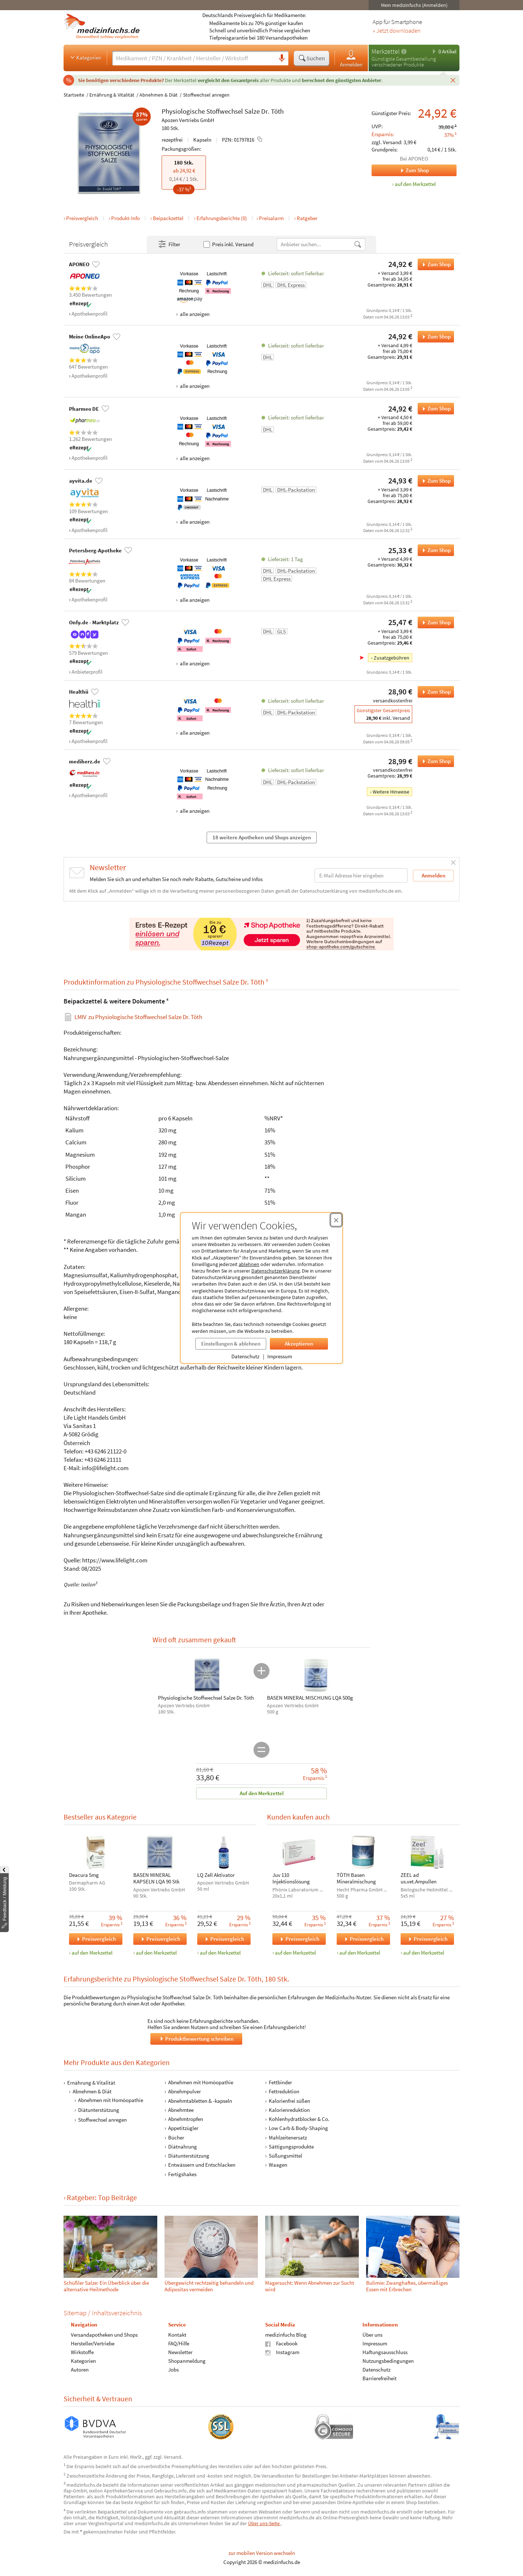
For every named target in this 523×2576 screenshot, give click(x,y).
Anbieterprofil (87, 671)
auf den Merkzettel (92, 1952)
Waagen (278, 2165)
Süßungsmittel (285, 2155)
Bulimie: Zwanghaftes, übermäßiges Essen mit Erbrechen (407, 2286)
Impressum (279, 1356)
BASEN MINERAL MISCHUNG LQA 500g (310, 1698)
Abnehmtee (181, 2109)
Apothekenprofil (90, 313)
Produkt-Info (125, 218)
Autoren (80, 2369)
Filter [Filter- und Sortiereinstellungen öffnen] (169, 244)
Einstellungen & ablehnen (230, 1343)
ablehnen (249, 1264)
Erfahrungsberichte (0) (221, 218)
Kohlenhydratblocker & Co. (299, 2118)
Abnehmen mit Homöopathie (110, 2100)
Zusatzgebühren (391, 658)
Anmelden (351, 58)
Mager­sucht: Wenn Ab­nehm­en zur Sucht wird (309, 2286)
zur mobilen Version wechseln (261, 2553)
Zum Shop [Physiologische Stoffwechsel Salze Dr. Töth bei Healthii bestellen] (434, 692)
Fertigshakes (182, 2174)
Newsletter (180, 2352)
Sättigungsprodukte (291, 2146)
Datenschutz (245, 1356)
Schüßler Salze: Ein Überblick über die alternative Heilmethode (106, 2286)
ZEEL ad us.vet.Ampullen (419, 1878)
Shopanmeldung (187, 2361)
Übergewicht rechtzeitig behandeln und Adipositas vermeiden (209, 2286)
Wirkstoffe (82, 2352)
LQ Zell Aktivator (216, 1875)
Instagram (282, 2352)
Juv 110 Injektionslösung (291, 1878)
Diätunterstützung (98, 2109)
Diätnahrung (182, 2146)
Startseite (74, 95)
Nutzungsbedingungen (388, 2361)
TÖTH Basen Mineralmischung (356, 1878)
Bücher (176, 2137)
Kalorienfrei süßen (289, 2100)
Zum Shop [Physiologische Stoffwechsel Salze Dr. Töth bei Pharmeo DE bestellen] (434, 408)
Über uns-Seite (264, 2523)
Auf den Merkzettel (262, 1793)
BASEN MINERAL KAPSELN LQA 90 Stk (156, 1878)
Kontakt (177, 2335)
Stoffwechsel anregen (206, 95)
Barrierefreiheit (379, 2378)
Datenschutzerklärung (275, 1270)
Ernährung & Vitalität (111, 95)
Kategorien (85, 57)
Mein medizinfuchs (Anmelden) (414, 5)
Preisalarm (271, 218)
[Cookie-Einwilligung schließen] (336, 1220)
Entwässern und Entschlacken (201, 2165)
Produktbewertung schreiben (196, 2038)
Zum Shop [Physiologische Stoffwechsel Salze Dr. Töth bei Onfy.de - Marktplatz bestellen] (434, 622)
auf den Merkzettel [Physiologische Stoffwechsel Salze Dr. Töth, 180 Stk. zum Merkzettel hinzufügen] (415, 183)
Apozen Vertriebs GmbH (188, 120)
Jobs (173, 2369)
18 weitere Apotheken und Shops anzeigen (261, 837)
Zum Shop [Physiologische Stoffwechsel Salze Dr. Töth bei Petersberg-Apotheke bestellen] (434, 550)
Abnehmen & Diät (158, 95)
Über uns (372, 2335)
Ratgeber (307, 218)
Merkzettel (386, 51)
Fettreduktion (284, 2091)
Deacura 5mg (84, 1875)
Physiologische (183, 111)
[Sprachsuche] (281, 58)
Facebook (281, 2343)
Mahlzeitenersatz (288, 2137)
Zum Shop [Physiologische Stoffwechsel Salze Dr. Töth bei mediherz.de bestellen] (434, 761)
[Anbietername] (315, 244)
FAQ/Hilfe (178, 2343)
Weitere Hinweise (391, 792)
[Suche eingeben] (193, 58)
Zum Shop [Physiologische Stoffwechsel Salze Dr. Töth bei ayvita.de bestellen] (434, 481)
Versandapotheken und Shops (104, 2335)
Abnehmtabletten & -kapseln (200, 2100)
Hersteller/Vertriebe (92, 2343)
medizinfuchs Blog (286, 2335)
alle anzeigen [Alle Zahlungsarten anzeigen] (194, 314)
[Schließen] (453, 80)
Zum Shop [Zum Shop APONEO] (400, 170)
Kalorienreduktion (289, 2109)
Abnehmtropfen (185, 2118)
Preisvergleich (82, 218)
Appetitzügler (183, 2128)
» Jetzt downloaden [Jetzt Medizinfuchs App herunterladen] (397, 31)
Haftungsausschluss (385, 2352)
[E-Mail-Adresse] (361, 875)
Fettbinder (280, 2082)
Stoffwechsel (224, 111)
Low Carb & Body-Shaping (298, 2128)
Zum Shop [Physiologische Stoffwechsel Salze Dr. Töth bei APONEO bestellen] (434, 264)
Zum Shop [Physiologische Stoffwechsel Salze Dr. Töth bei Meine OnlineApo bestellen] (434, 336)
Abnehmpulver (184, 2091)
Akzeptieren (299, 1343)
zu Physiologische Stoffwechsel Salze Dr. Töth (138, 1017)
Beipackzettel (168, 218)
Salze (252, 111)
